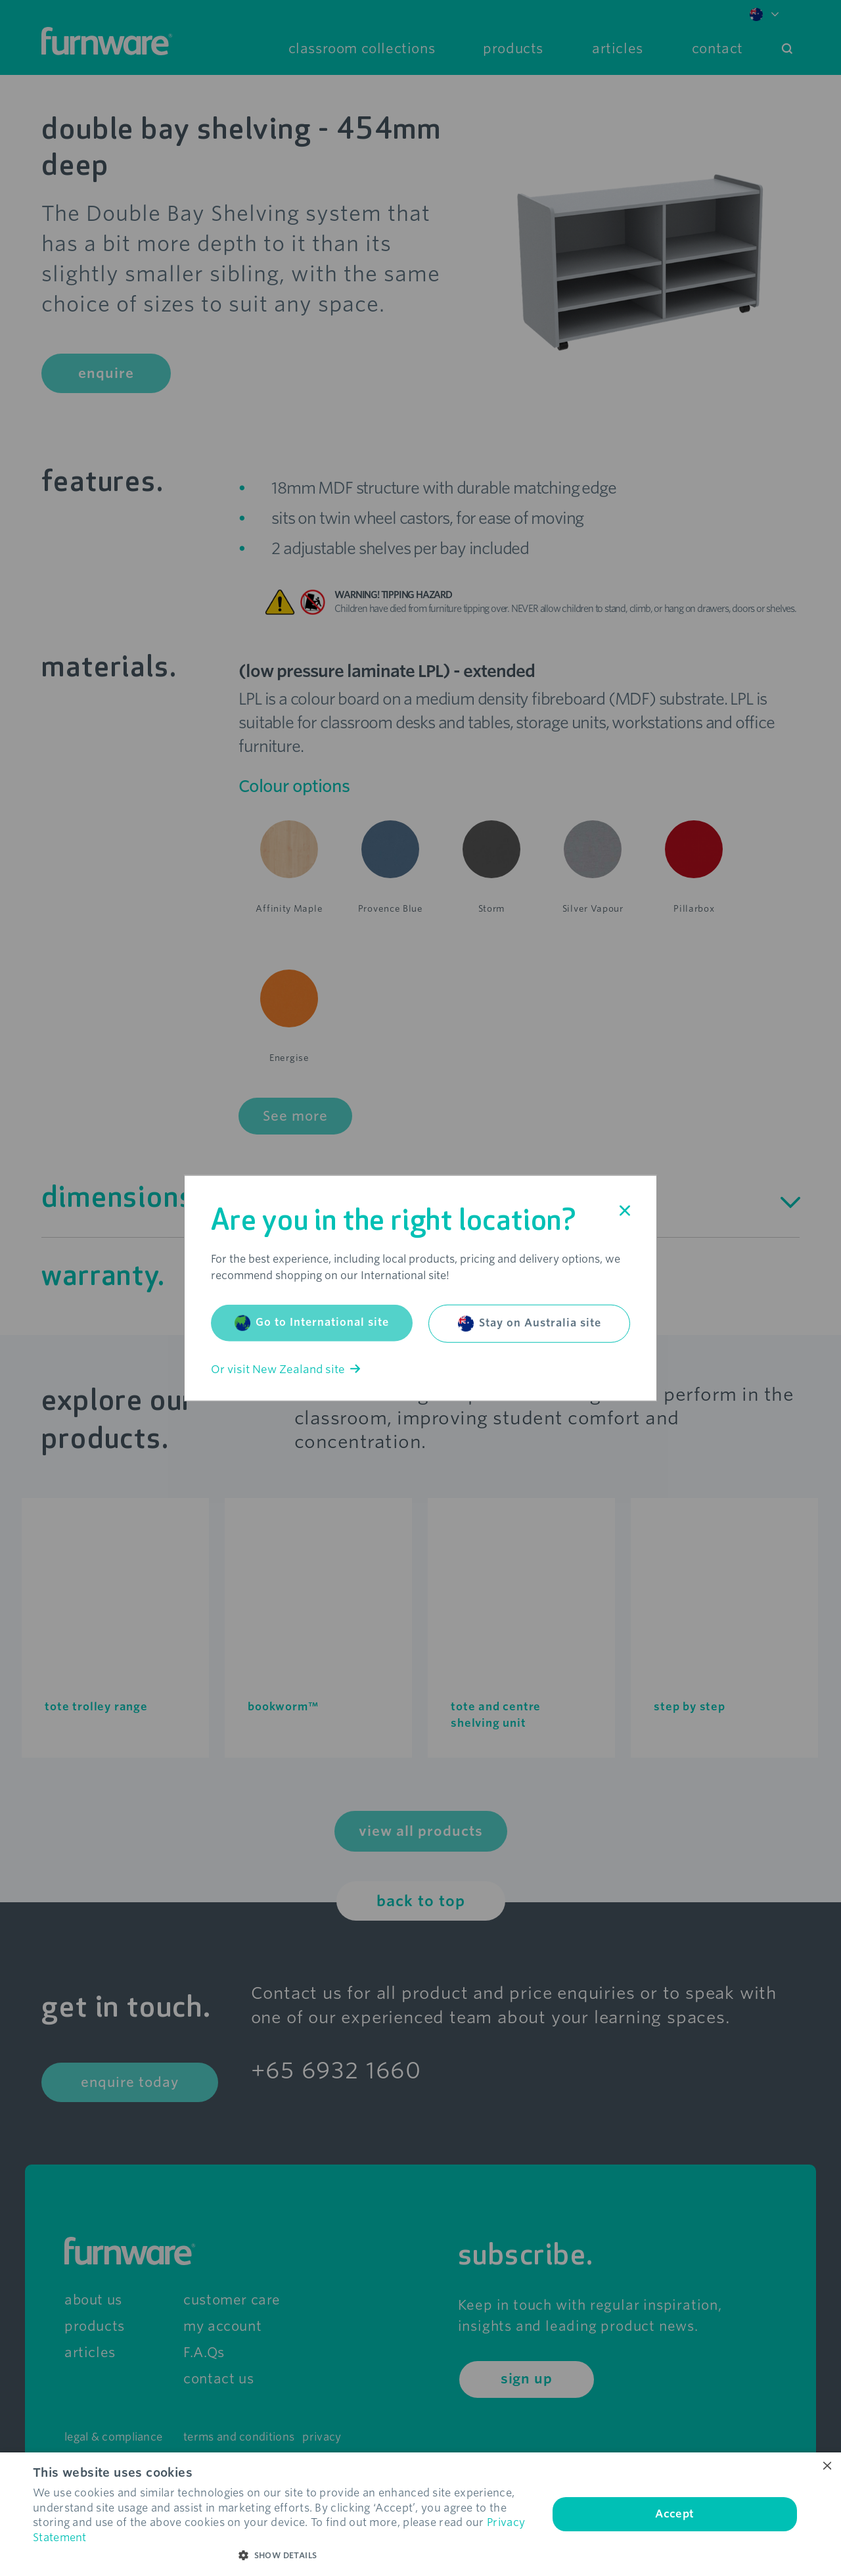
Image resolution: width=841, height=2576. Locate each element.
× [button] (826, 2466)
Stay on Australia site (529, 1323)
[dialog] (420, 2514)
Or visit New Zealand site (285, 1368)
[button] (283, 2555)
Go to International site (312, 1322)
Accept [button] (674, 2514)
